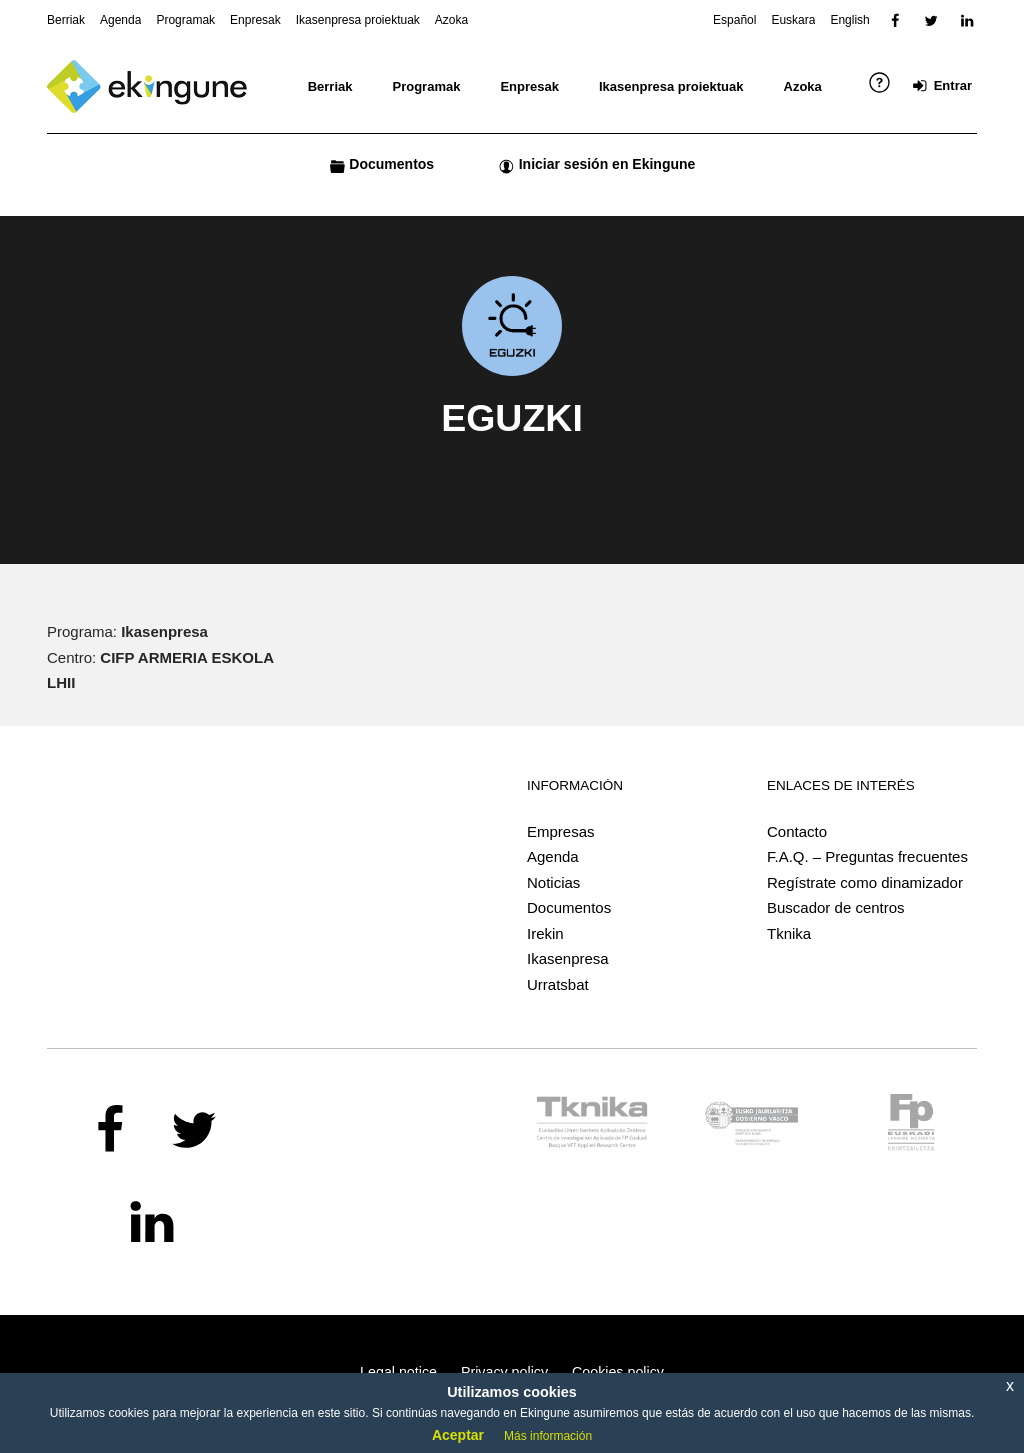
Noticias (553, 882)
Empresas (561, 831)
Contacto (797, 831)
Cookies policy (618, 1372)
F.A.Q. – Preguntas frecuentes (867, 856)
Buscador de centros (836, 907)
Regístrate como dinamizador (865, 882)
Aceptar (458, 1435)
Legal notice (398, 1372)
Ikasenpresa (568, 958)
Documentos (569, 907)
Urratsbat (558, 984)
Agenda (553, 856)
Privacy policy (504, 1372)
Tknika (789, 933)
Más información (548, 1436)
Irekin (545, 933)
